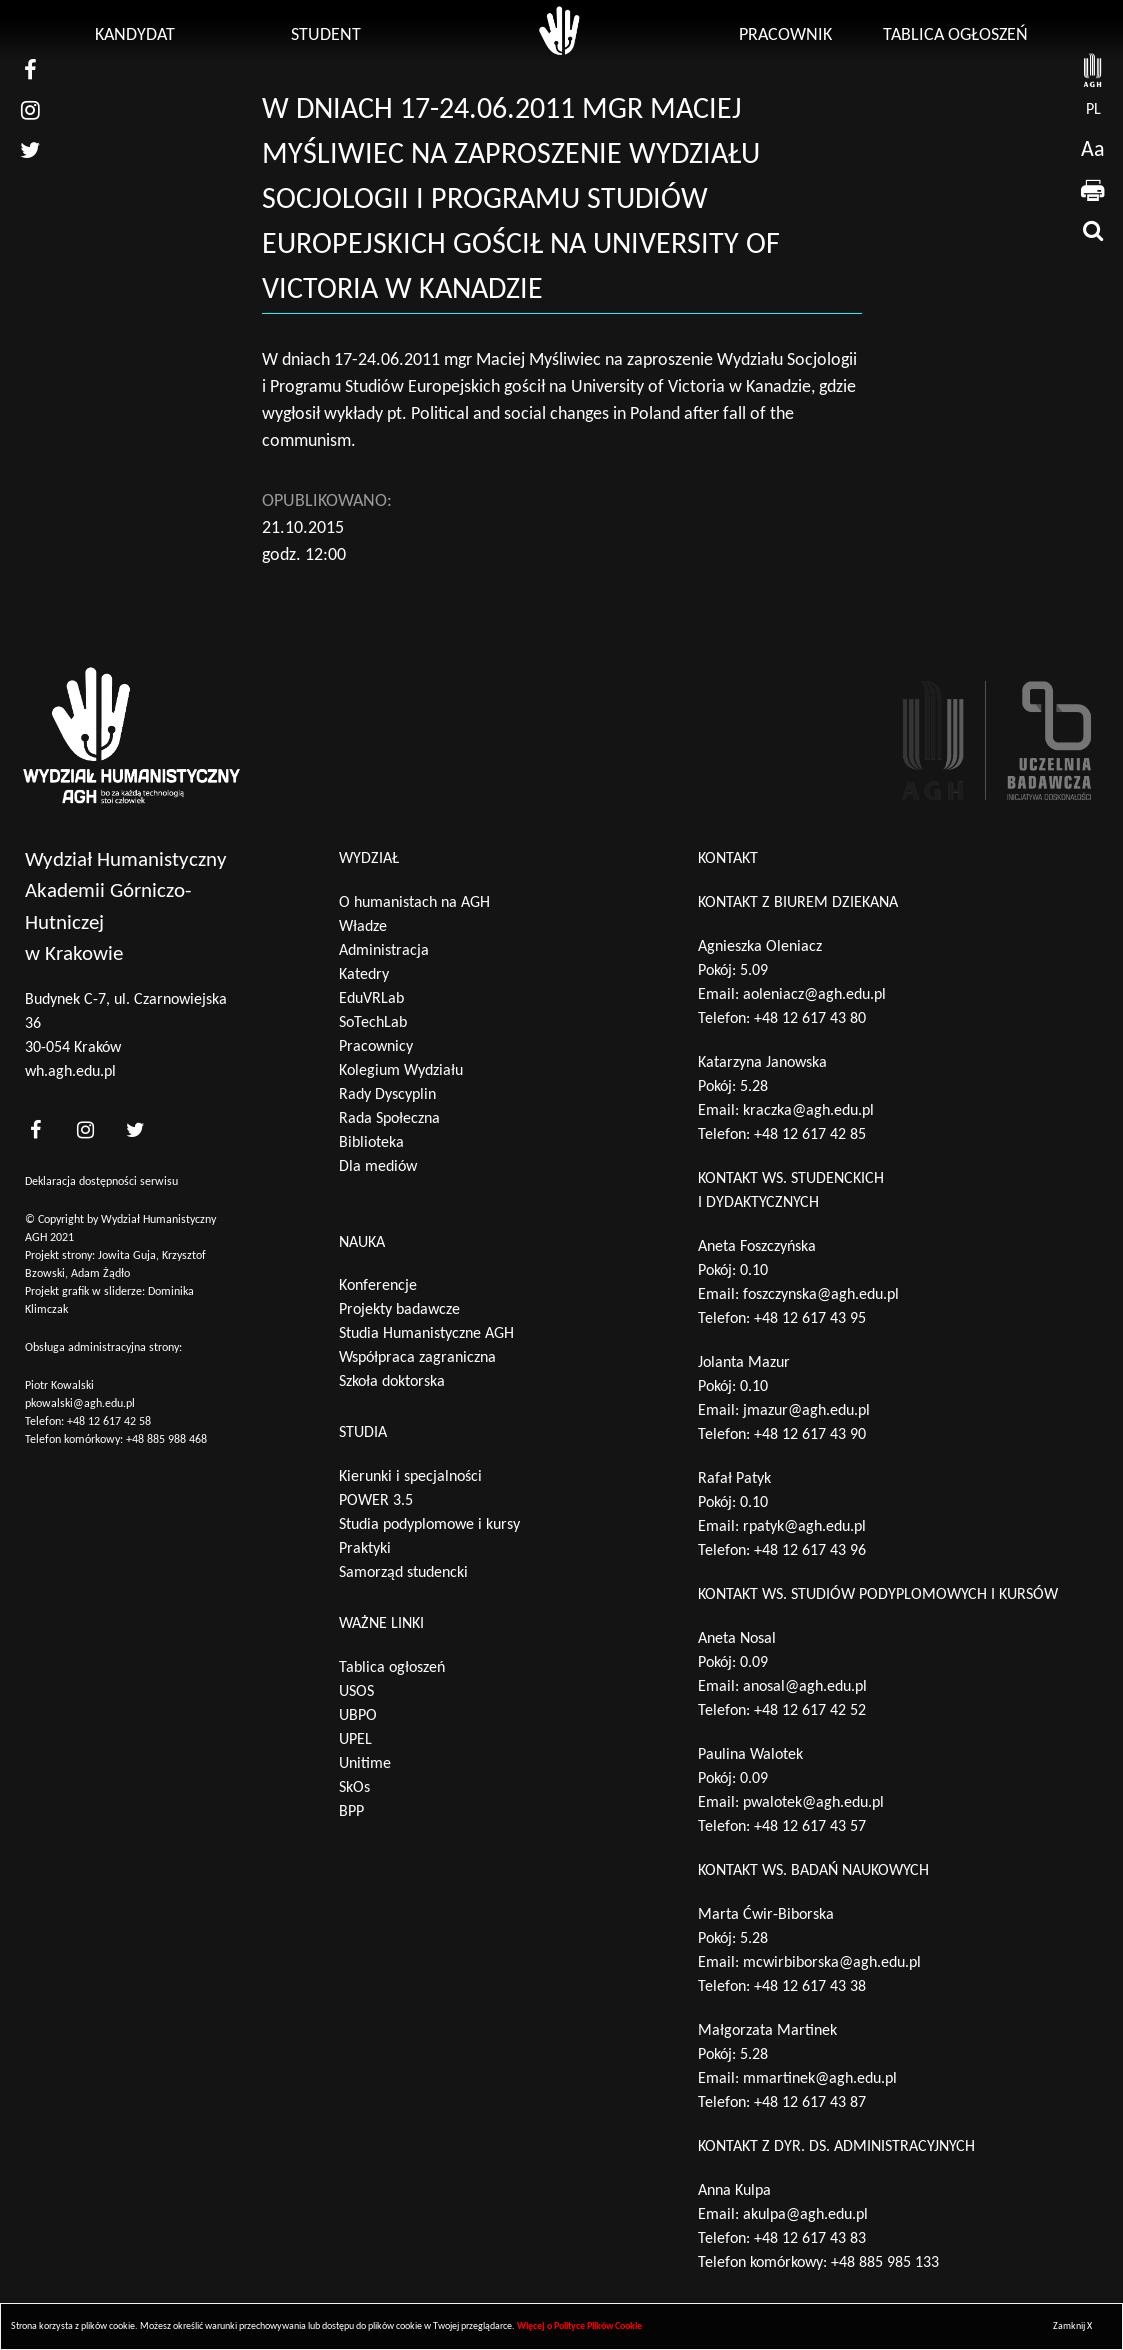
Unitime (365, 1764)
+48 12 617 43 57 (810, 1827)
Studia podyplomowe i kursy (429, 1525)
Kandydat (135, 35)
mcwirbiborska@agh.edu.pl (832, 1963)
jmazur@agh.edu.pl (806, 1411)
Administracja (384, 951)
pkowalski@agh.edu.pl (80, 1404)
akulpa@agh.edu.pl (805, 2215)
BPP (351, 1812)
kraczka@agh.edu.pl (808, 1111)
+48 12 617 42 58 (109, 1422)
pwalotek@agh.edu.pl (813, 1803)
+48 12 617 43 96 (810, 1551)
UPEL (355, 1740)
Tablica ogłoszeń (955, 35)
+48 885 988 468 (166, 1440)
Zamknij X (1072, 2326)
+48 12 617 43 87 (810, 2103)
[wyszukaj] (1093, 230)
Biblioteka (371, 1143)
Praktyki (365, 1549)
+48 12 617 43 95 (810, 1319)
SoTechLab (373, 1023)
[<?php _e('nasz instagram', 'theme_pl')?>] (85, 1130)
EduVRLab (371, 999)
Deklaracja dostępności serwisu (101, 1182)
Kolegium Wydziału (401, 1071)
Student (326, 35)
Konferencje (378, 1286)
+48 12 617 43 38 (810, 1987)
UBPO (358, 1716)
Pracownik (785, 35)
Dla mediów (378, 1167)
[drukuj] (1093, 190)
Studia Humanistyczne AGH (426, 1334)
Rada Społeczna (389, 1119)
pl (1093, 110)
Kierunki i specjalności (410, 1477)
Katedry (364, 975)
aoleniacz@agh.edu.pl (814, 995)
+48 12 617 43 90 (810, 1435)
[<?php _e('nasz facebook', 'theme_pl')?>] (35, 1130)
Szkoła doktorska (392, 1382)
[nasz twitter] (30, 150)
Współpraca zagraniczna (417, 1358)
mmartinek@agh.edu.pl (820, 2079)
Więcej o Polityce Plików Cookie (579, 2326)
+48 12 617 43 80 (810, 1019)
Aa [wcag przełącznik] (1093, 150)
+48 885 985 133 (885, 2263)
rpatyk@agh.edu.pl (804, 1527)
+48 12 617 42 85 (810, 1135)
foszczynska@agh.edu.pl (821, 1295)
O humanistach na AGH (414, 903)
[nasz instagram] (30, 110)
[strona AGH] (1093, 70)
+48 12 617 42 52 (810, 1711)
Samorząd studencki (403, 1573)
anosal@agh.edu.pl (805, 1687)
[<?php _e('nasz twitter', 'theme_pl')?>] (135, 1130)
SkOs (354, 1788)
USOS (356, 1692)
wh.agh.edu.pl (70, 1072)
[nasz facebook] (30, 70)
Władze (363, 927)
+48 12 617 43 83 (810, 2239)
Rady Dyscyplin (387, 1095)
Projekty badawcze (399, 1310)
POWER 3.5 (376, 1501)
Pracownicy (376, 1047)
